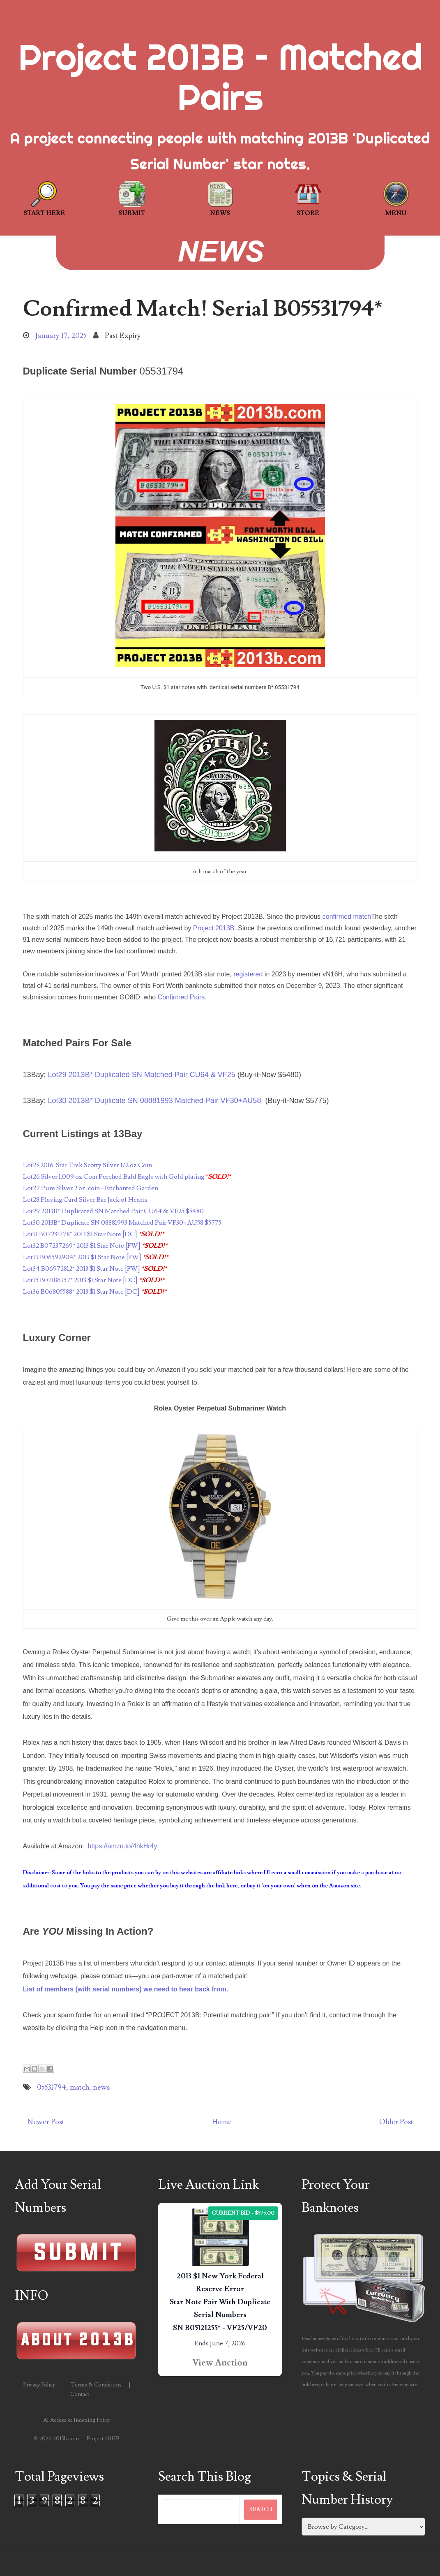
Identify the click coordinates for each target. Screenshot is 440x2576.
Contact (79, 2394)
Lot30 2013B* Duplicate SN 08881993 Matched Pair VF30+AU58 (154, 1100)
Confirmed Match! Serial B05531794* (202, 308)
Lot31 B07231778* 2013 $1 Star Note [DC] (80, 1234)
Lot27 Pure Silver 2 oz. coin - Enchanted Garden (90, 1188)
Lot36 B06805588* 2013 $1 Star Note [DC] (81, 1292)
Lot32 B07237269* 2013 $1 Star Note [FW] (82, 1246)
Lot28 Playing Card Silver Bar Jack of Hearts (85, 1200)
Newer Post (46, 2122)
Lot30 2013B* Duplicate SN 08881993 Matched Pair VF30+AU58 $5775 (122, 1223)
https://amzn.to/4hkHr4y (122, 1846)
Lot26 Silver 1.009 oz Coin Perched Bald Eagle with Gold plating (113, 1176)
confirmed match (347, 916)
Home (222, 2122)
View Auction (220, 2362)
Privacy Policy (39, 2385)
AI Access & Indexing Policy (77, 2420)
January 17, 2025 (61, 335)
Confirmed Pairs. (182, 997)
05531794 (51, 2087)
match (79, 2087)
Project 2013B (214, 928)
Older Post (396, 2122)
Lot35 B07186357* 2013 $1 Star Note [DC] (80, 1280)
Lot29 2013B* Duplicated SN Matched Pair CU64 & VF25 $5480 (113, 1211)
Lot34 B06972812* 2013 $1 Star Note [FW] (81, 1269)
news (101, 2087)
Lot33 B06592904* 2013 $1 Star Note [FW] (82, 1257)
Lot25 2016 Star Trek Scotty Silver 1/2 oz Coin (87, 1165)
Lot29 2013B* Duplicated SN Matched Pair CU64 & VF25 (141, 1075)
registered (248, 974)
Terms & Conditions (96, 2385)
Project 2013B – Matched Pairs (220, 76)
